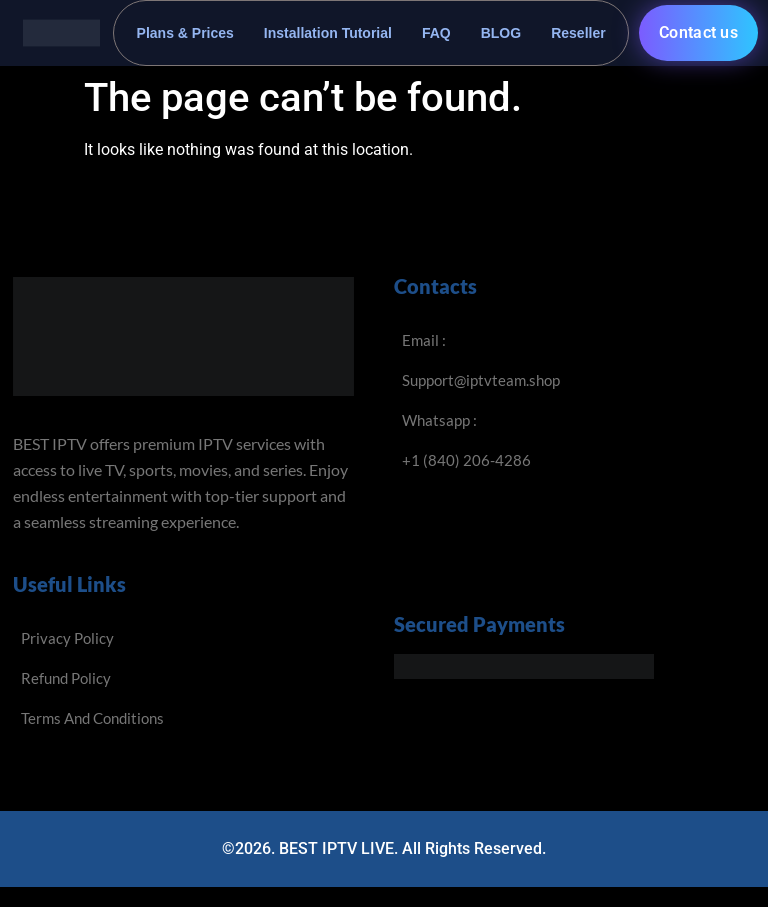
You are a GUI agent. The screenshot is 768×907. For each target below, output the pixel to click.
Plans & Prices (185, 33)
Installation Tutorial (328, 33)
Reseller (578, 33)
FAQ (436, 33)
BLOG (501, 33)
